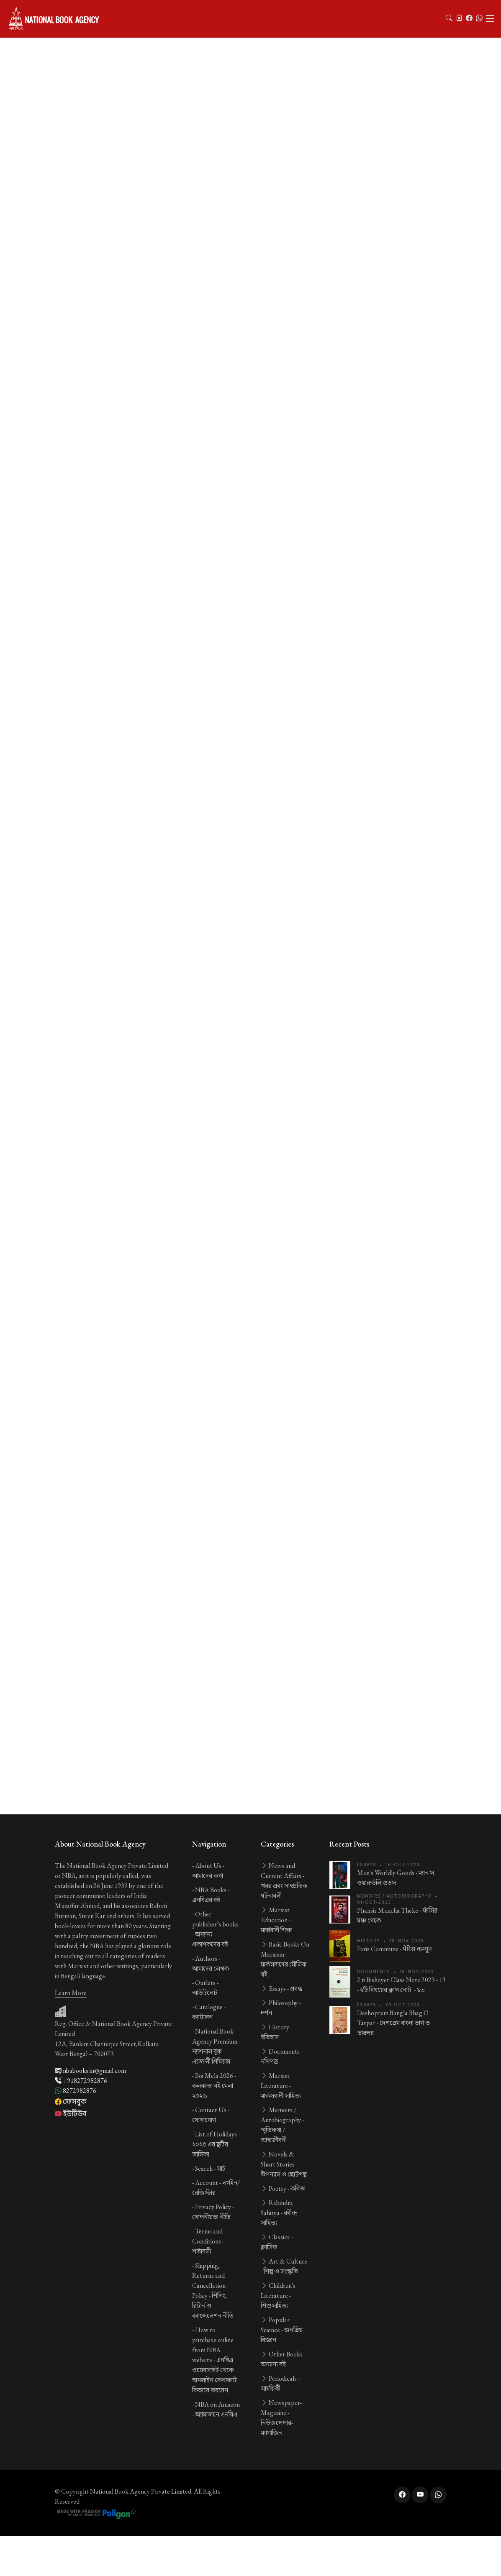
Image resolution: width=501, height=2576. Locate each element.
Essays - (281, 1988)
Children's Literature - (278, 2295)
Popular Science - (282, 2329)
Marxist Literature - (281, 2085)
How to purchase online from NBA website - (215, 2359)
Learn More (71, 1992)
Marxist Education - (277, 1920)
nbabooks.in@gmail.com (90, 2070)
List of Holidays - (216, 2144)
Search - (210, 2168)
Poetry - (283, 2188)
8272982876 (75, 2090)
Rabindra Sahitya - (279, 2212)
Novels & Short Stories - (284, 2164)
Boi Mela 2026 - (214, 2085)
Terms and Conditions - (208, 2241)
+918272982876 (81, 2080)
